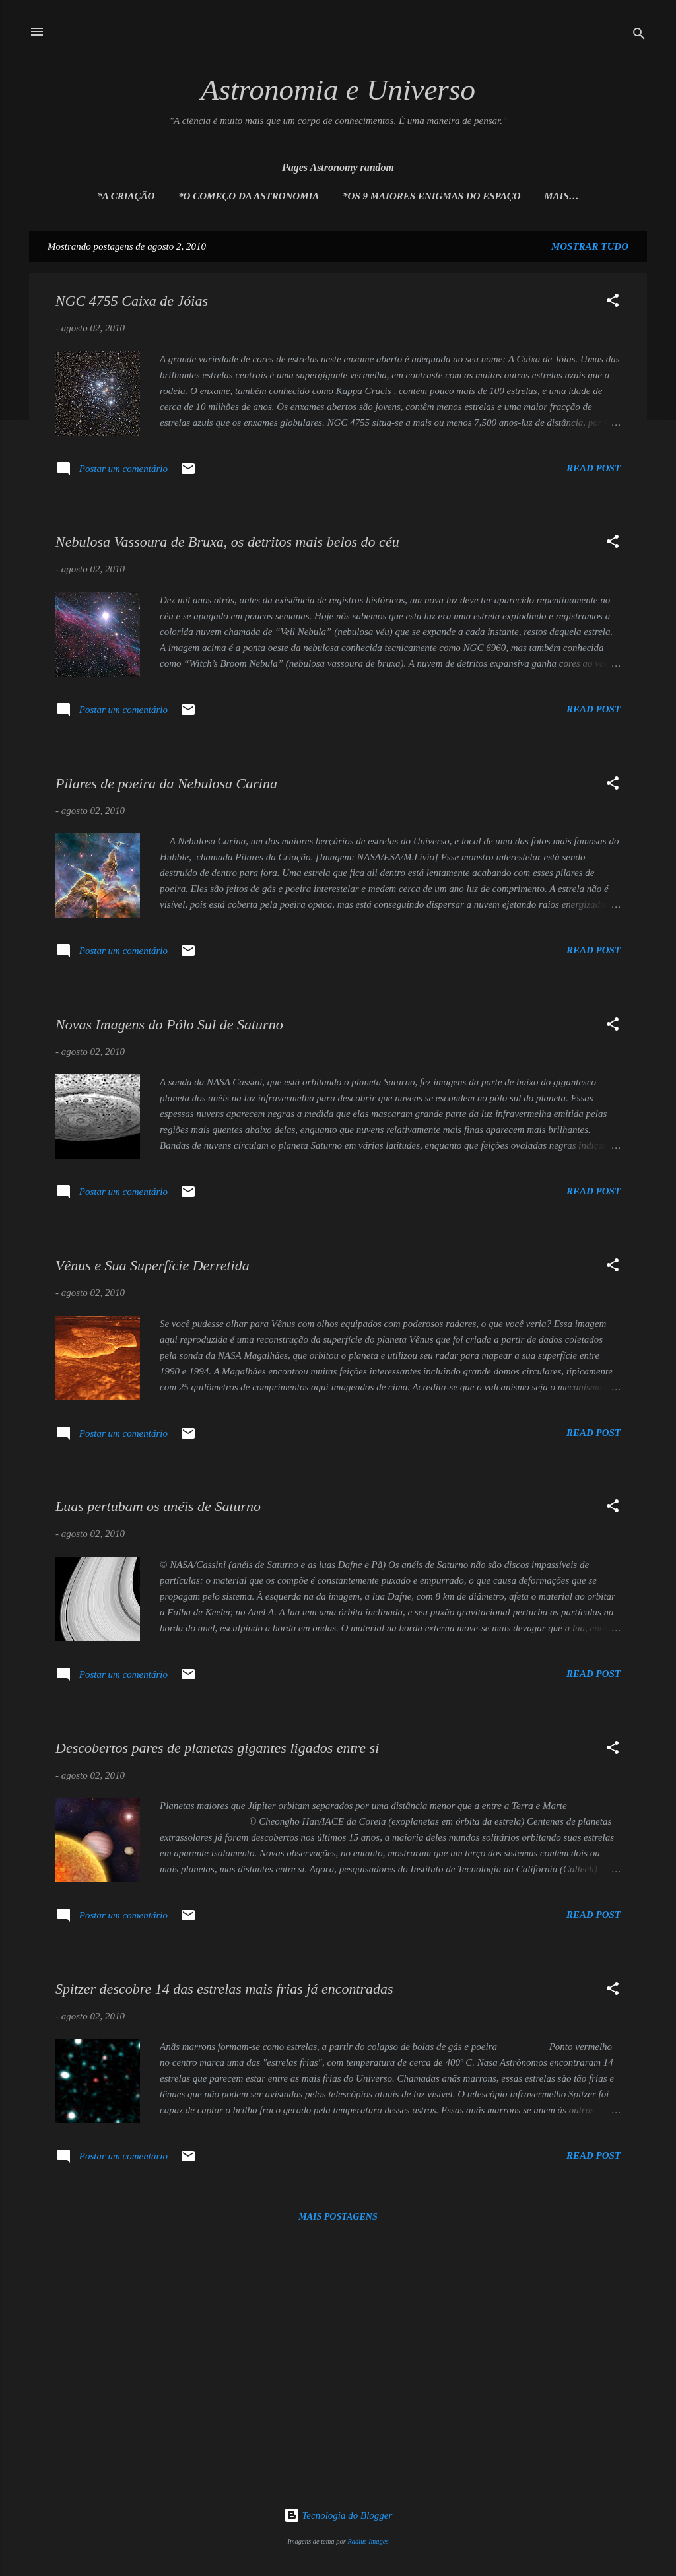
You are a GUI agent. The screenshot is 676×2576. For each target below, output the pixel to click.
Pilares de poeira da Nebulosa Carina (166, 783)
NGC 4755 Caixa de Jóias (131, 300)
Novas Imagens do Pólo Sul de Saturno (169, 1024)
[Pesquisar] (639, 36)
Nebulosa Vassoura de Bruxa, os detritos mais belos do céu (227, 541)
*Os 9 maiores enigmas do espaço (431, 196)
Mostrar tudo (589, 246)
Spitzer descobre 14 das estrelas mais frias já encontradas (224, 1989)
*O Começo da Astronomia (248, 196)
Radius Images (367, 2541)
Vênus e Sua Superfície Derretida (152, 1265)
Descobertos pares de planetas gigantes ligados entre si (217, 1748)
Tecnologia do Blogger (338, 2515)
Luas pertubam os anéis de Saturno (158, 1506)
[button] (613, 302)
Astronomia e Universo (338, 89)
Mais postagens (337, 2216)
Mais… (561, 196)
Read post (593, 468)
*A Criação (125, 196)
